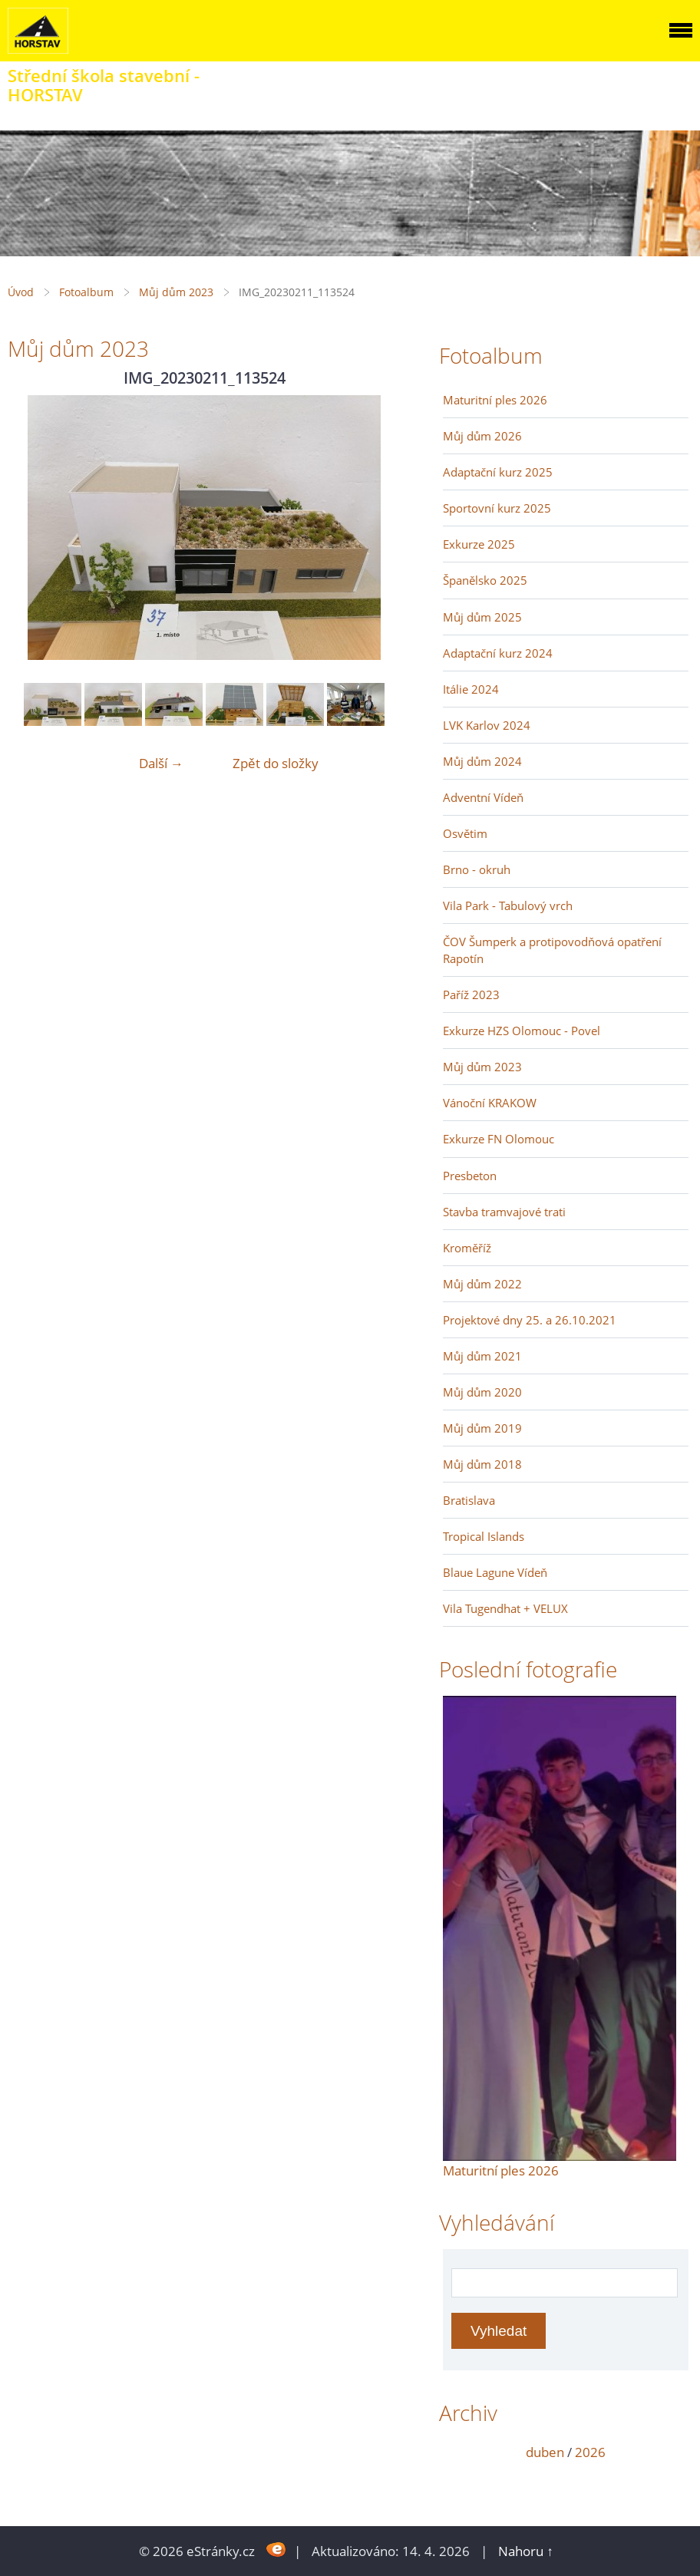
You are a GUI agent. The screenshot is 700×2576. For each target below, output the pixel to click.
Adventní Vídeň (483, 797)
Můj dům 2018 (482, 1464)
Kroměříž (467, 1247)
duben (545, 2452)
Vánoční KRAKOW (490, 1102)
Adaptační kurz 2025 (498, 472)
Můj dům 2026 (482, 436)
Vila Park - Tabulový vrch (508, 905)
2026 (590, 2452)
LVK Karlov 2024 (486, 725)
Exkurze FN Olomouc (498, 1138)
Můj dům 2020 (482, 1392)
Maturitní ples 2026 (495, 399)
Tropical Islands (483, 1536)
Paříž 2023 (471, 994)
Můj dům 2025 (482, 617)
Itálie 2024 (471, 689)
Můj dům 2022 (482, 1283)
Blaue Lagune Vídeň (495, 1572)
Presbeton (470, 1175)
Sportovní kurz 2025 (497, 508)
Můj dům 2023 (176, 292)
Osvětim (465, 833)
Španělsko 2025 (485, 580)
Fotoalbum (86, 292)
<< (459, 2452)
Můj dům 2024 (482, 761)
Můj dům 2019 (482, 1428)
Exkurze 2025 (479, 544)
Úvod (21, 292)
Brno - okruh (476, 869)
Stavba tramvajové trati (504, 1211)
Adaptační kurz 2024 (498, 653)
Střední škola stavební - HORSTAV (104, 85)
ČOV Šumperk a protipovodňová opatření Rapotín (552, 950)
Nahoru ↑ (525, 2551)
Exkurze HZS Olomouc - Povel (521, 1030)
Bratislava (469, 1500)
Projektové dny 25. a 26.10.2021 (529, 1320)
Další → (161, 763)
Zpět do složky (276, 763)
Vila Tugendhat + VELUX (505, 1608)
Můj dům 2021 (482, 1356)
